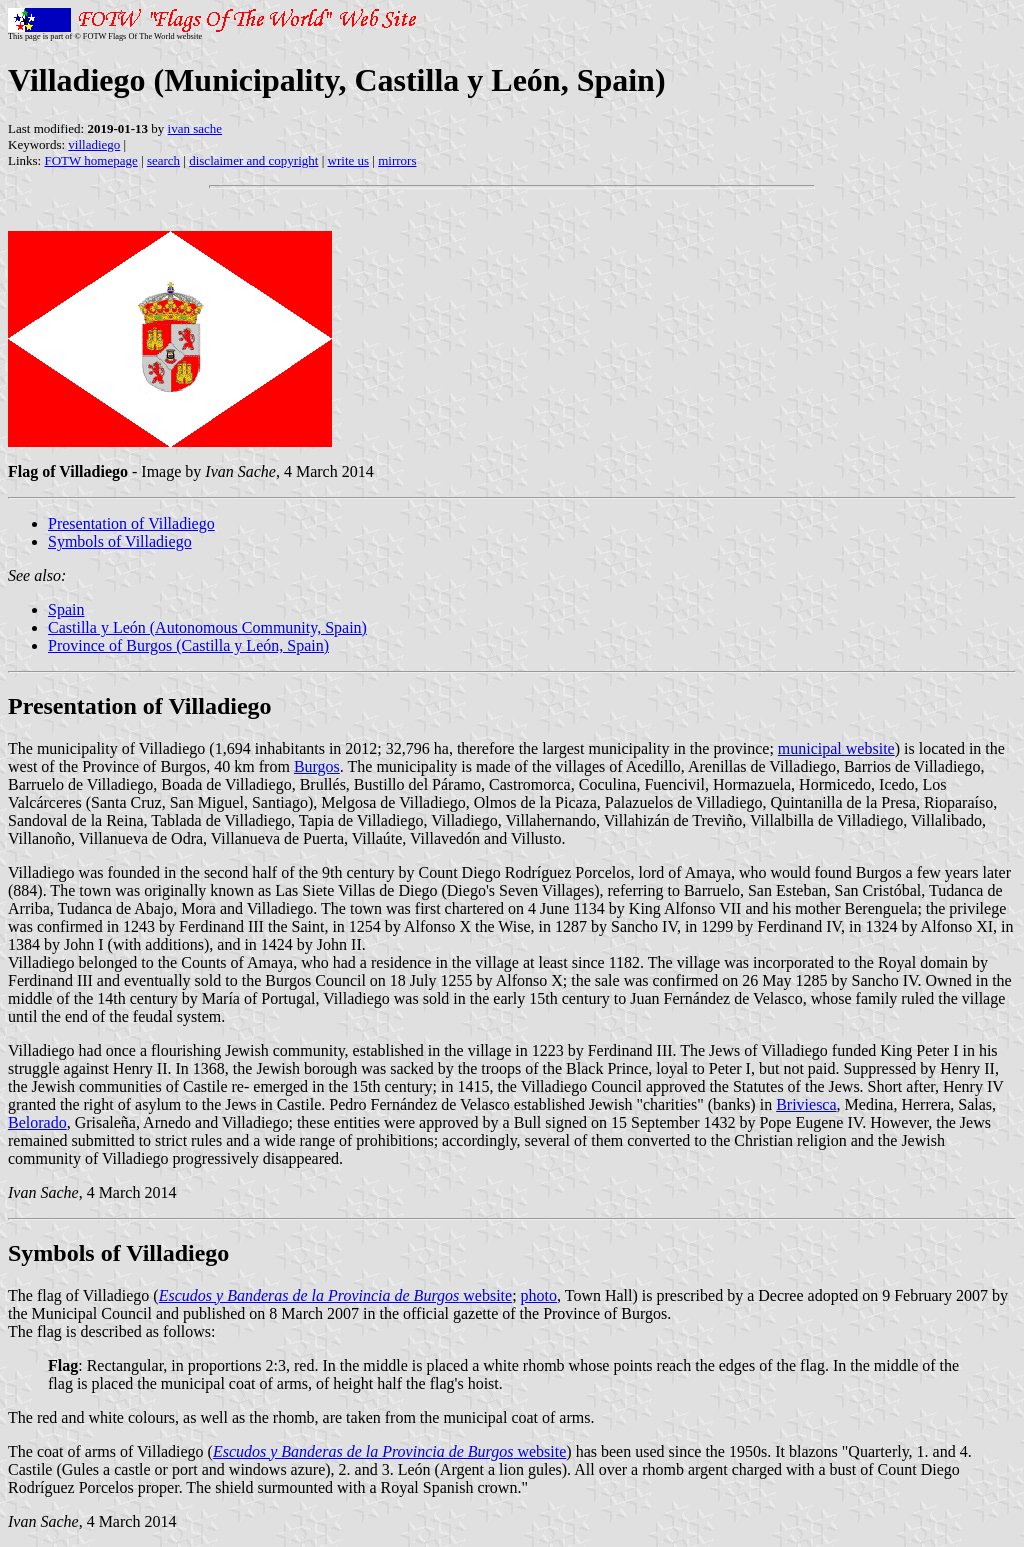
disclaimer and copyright (253, 160)
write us (349, 160)
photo (539, 1295)
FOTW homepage (90, 160)
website (335, 1295)
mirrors (397, 160)
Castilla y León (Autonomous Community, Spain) (207, 627)
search (163, 160)
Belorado (37, 1122)
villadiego (94, 144)
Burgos (317, 766)
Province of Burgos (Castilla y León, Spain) (188, 645)
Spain (66, 609)
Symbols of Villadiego (120, 541)
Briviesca (806, 1104)
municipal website (836, 748)
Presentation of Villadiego (131, 523)
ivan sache (195, 128)
